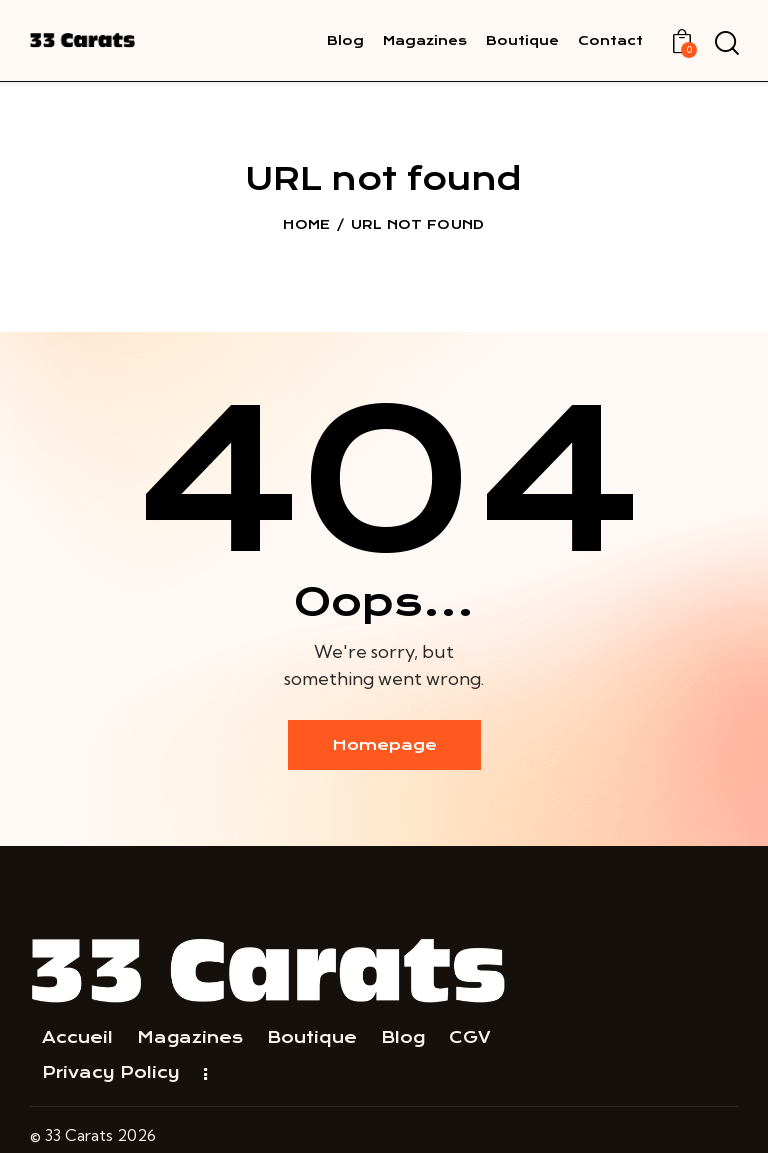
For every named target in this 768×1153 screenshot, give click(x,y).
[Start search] (725, 43)
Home (306, 224)
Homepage (384, 745)
